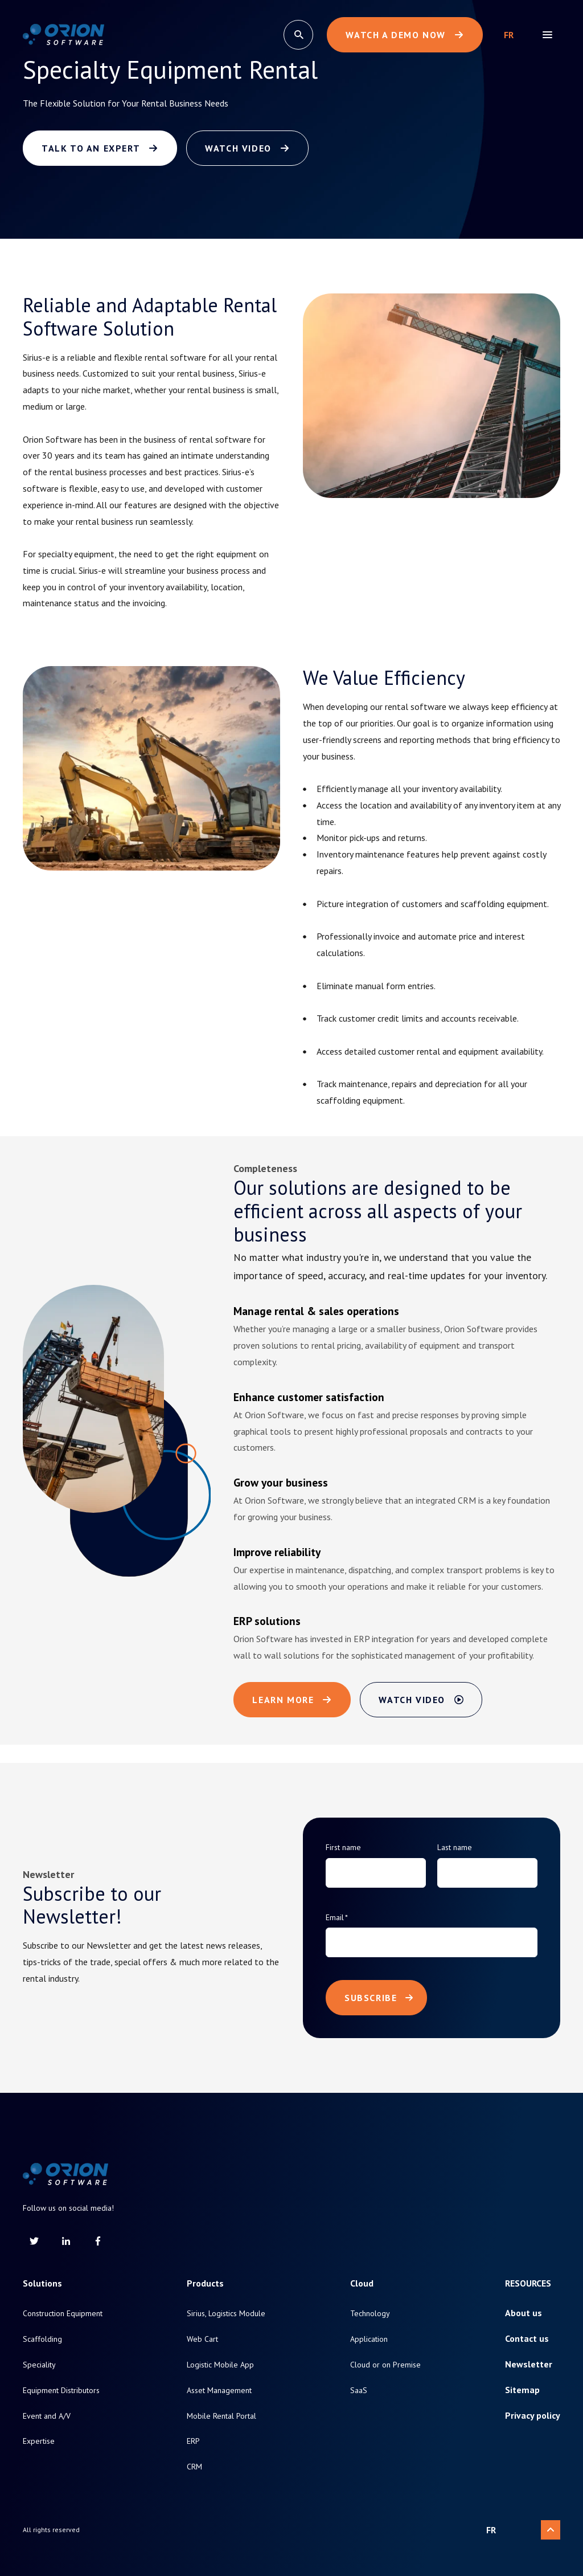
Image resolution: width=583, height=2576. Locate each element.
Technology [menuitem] (370, 2313)
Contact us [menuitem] (527, 2338)
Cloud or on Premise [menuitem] (385, 2365)
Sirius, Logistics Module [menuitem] (226, 2313)
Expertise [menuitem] (39, 2441)
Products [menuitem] (205, 2283)
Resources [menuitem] (528, 2283)
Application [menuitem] (369, 2339)
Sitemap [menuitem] (522, 2390)
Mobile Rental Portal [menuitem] (221, 2416)
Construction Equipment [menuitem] (62, 2313)
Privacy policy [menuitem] (532, 2415)
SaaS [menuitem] (358, 2390)
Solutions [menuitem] (42, 2283)
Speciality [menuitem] (39, 2365)
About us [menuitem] (523, 2313)
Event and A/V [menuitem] (47, 2416)
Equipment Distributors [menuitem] (61, 2390)
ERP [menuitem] (193, 2441)
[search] (298, 35)
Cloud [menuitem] (361, 2283)
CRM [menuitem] (194, 2467)
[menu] (547, 35)
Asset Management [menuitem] (219, 2390)
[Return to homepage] (63, 34)
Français (508, 35)
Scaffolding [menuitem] (42, 2339)
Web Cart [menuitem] (202, 2339)
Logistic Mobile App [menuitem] (220, 2365)
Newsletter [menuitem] (528, 2364)
